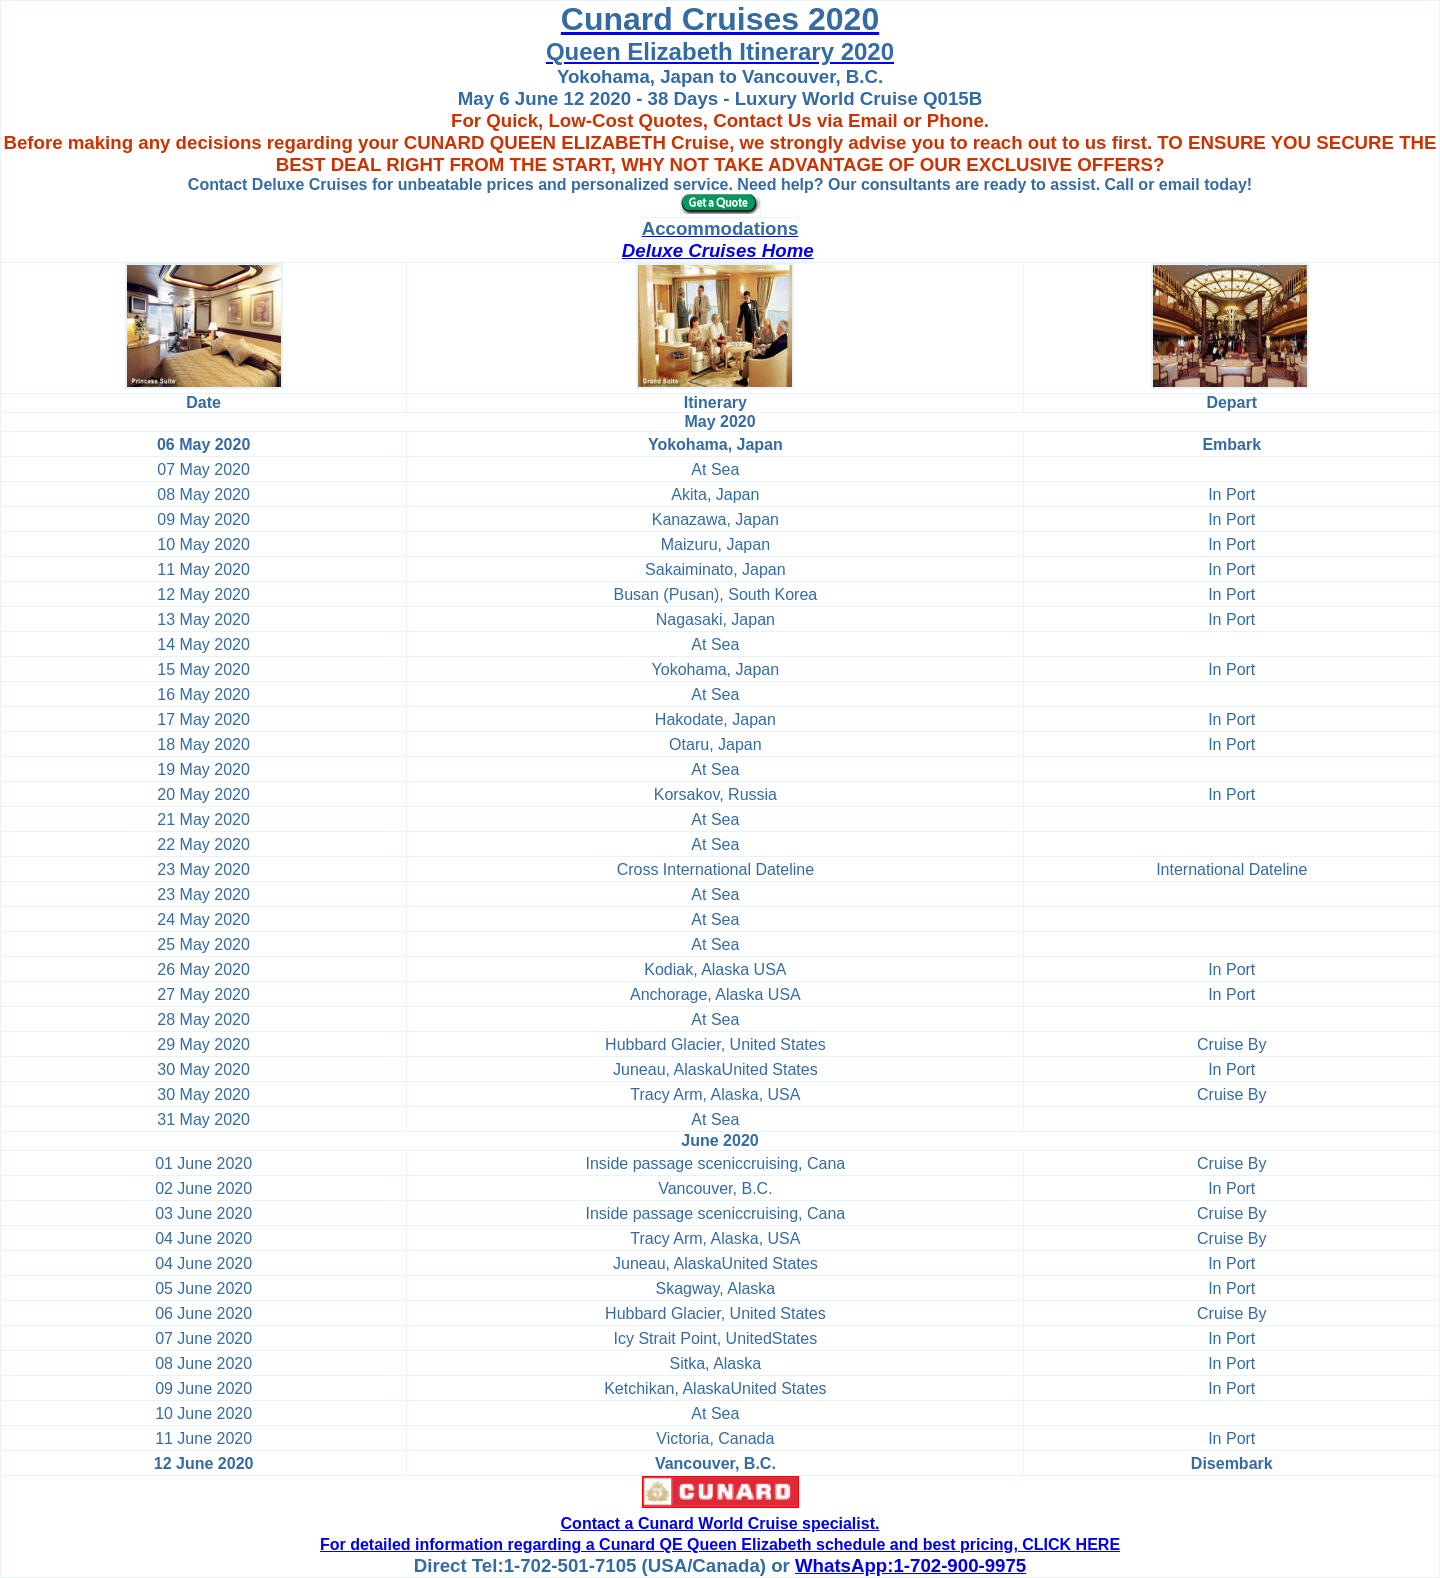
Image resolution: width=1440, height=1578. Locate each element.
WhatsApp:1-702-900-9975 (910, 1565)
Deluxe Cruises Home (718, 250)
